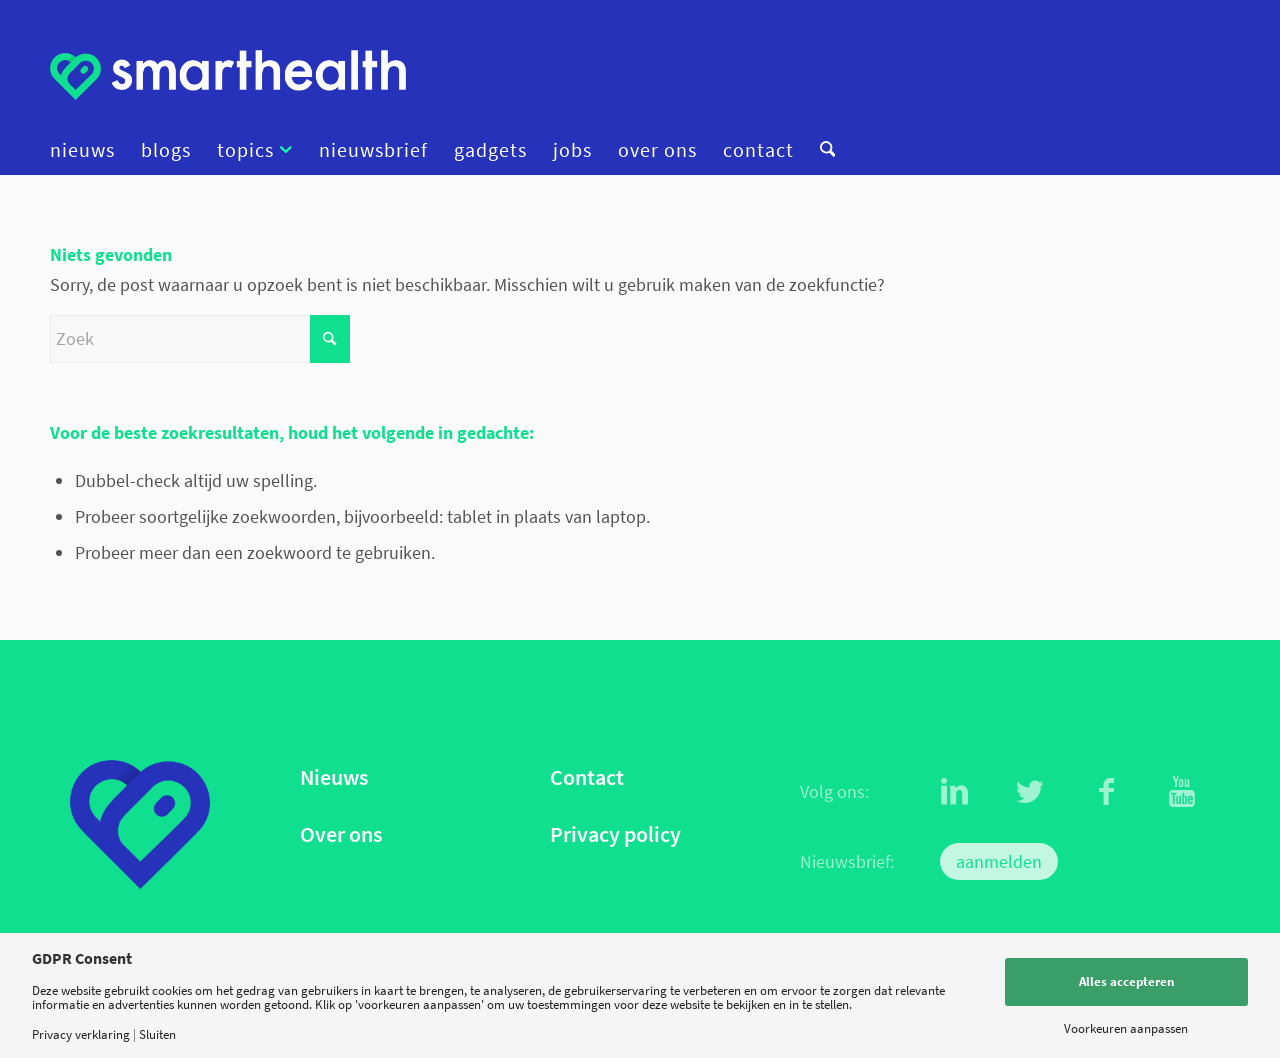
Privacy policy (615, 834)
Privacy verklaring (81, 1034)
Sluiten (157, 1034)
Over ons (341, 834)
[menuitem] (89, 150)
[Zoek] (821, 150)
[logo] (228, 75)
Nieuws (334, 777)
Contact (587, 777)
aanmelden (999, 861)
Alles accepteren (1126, 981)
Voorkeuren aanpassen (1126, 1028)
